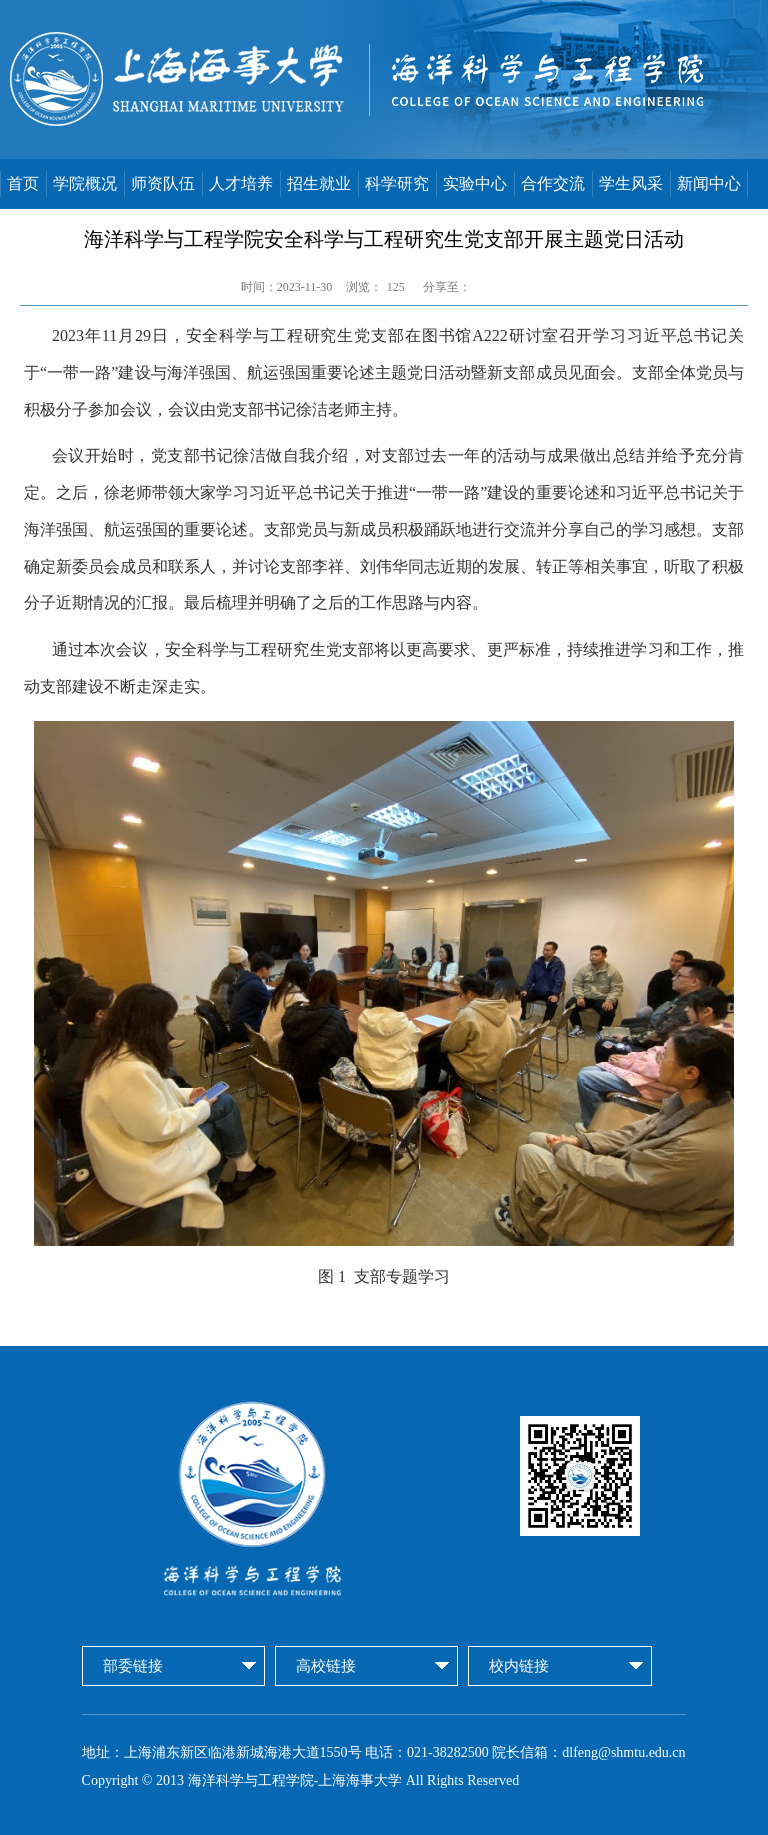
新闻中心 (709, 183)
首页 (23, 183)
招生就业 (319, 183)
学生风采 (631, 183)
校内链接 (519, 1666)
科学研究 (397, 183)
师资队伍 (163, 183)
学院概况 (85, 183)
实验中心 (475, 183)
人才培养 (241, 183)
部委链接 (133, 1666)
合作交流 (553, 183)
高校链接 (326, 1666)
